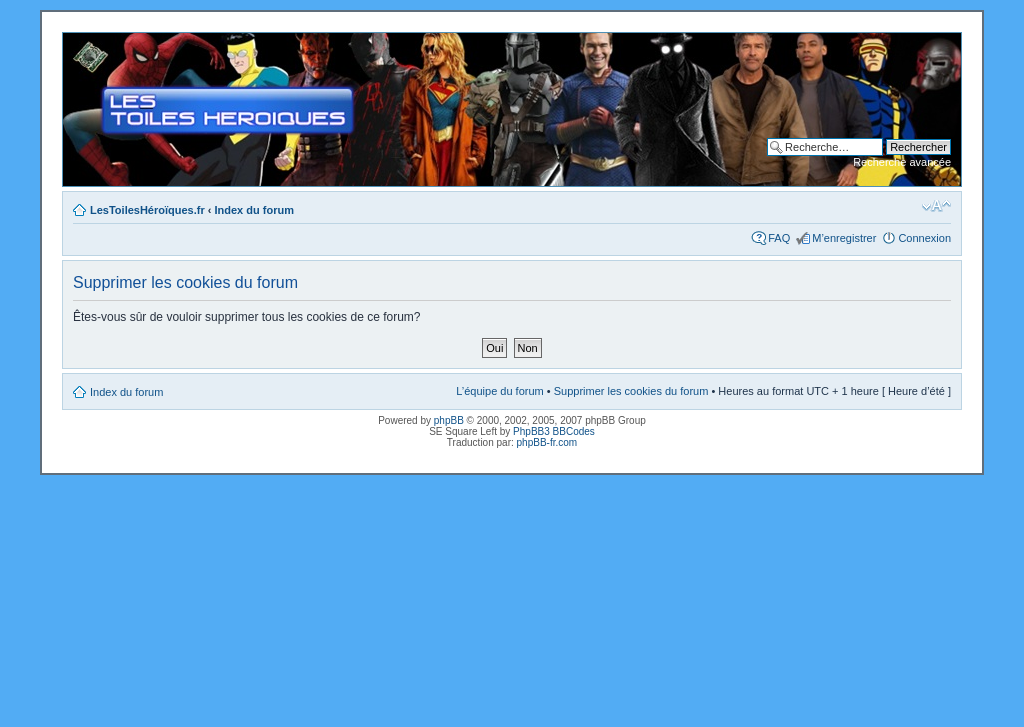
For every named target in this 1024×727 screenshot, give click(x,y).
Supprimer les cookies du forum (631, 391)
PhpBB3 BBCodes (554, 431)
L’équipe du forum (499, 391)
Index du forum (254, 210)
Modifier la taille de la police (936, 206)
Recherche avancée (902, 162)
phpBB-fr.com (547, 442)
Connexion (924, 238)
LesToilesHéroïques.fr (147, 210)
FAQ (779, 238)
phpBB (449, 420)
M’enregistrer (844, 238)
